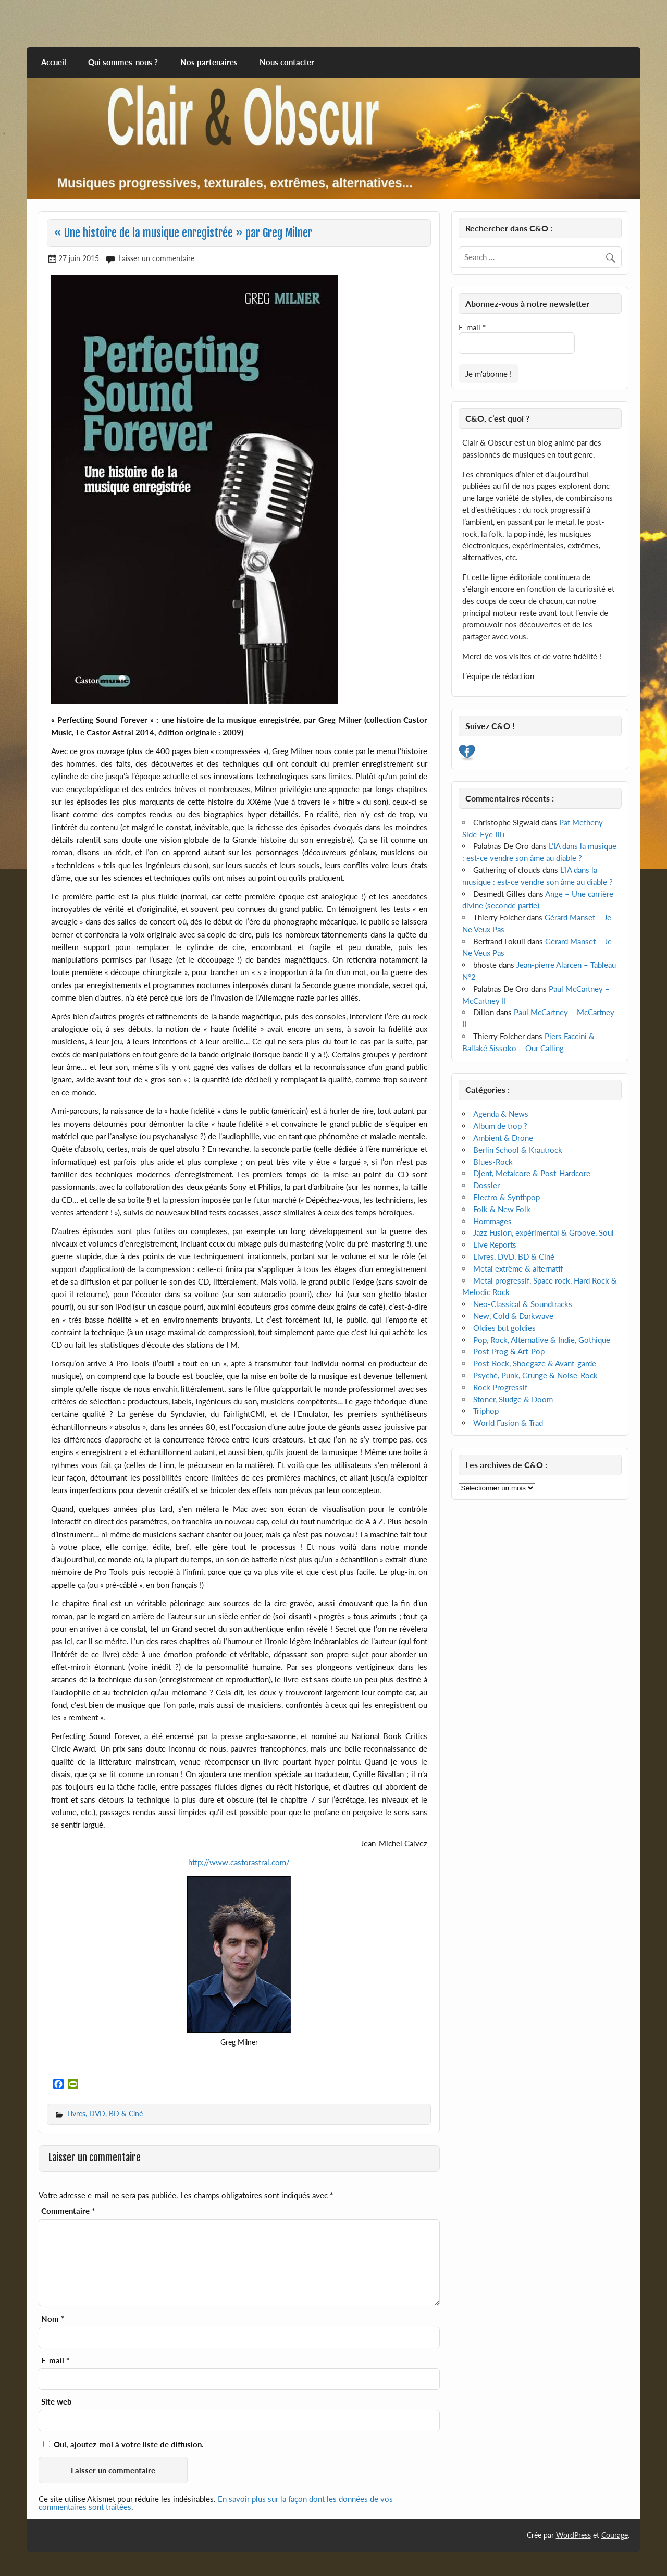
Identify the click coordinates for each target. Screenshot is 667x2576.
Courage (614, 2535)
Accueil (53, 62)
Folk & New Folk (501, 1209)
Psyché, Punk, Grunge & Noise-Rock (535, 1375)
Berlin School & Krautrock (517, 1149)
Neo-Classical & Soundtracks (522, 1304)
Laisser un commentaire (156, 258)
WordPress (573, 2535)
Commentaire (68, 2211)
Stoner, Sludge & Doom (513, 1399)
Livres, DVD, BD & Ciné (105, 2113)
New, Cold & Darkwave (513, 1316)
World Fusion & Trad (508, 1422)
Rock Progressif (500, 1387)
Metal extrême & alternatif (518, 1268)
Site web (56, 2402)
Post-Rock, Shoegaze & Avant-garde (534, 1363)
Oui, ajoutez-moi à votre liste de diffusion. (123, 2444)
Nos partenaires (209, 62)
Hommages (492, 1221)
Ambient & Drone (503, 1137)
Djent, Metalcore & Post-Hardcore (531, 1173)
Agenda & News (500, 1113)
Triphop (486, 1410)
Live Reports (494, 1244)
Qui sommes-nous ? (123, 62)
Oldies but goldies (504, 1328)
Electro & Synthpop (506, 1197)
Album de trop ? (500, 1125)
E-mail (55, 2360)
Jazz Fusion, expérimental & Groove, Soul (543, 1232)
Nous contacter (287, 62)
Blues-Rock (493, 1161)
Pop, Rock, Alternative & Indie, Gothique (541, 1340)
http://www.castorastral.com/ (239, 1862)
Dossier (486, 1185)
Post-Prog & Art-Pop (509, 1351)
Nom (52, 2319)
